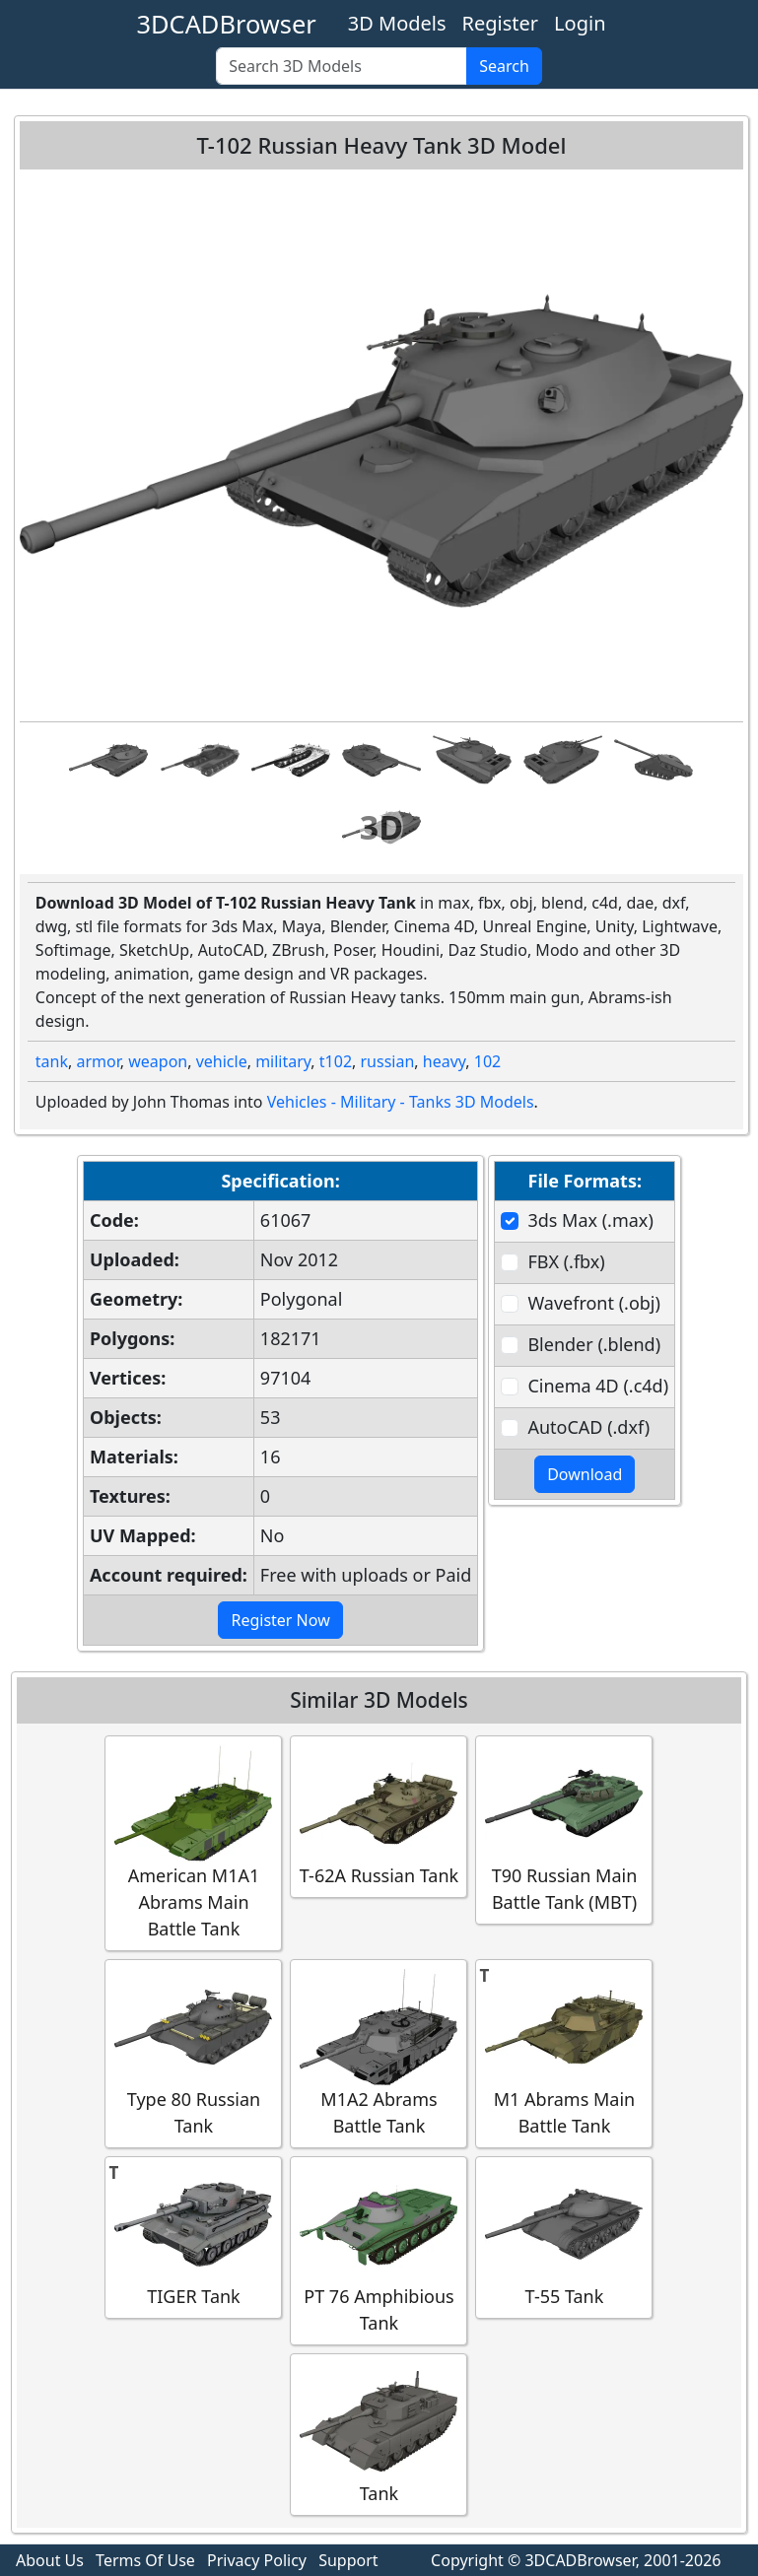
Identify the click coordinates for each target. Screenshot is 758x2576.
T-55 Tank (564, 2236)
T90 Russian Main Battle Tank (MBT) (564, 1829)
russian (388, 1061)
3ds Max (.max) (590, 1220)
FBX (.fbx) (565, 1261)
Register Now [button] (280, 1620)
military (282, 1061)
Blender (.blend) (593, 1344)
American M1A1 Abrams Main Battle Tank (193, 1842)
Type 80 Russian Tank (193, 2052)
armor (97, 1061)
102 (487, 1061)
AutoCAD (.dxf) (588, 1427)
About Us (50, 2560)
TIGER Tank (193, 2236)
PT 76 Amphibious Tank (378, 2250)
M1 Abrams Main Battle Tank (564, 2052)
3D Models (397, 23)
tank (51, 1061)
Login (579, 23)
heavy (444, 1061)
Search (504, 66)
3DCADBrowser (226, 23)
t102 (335, 1061)
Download (584, 1474)
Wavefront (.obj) (593, 1303)
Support (348, 2560)
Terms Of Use (145, 2560)
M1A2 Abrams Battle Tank (378, 2052)
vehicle (221, 1061)
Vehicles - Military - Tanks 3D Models (400, 1102)
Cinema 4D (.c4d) (597, 1385)
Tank (378, 2433)
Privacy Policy (257, 2560)
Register (500, 23)
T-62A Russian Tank (379, 1815)
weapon (157, 1061)
